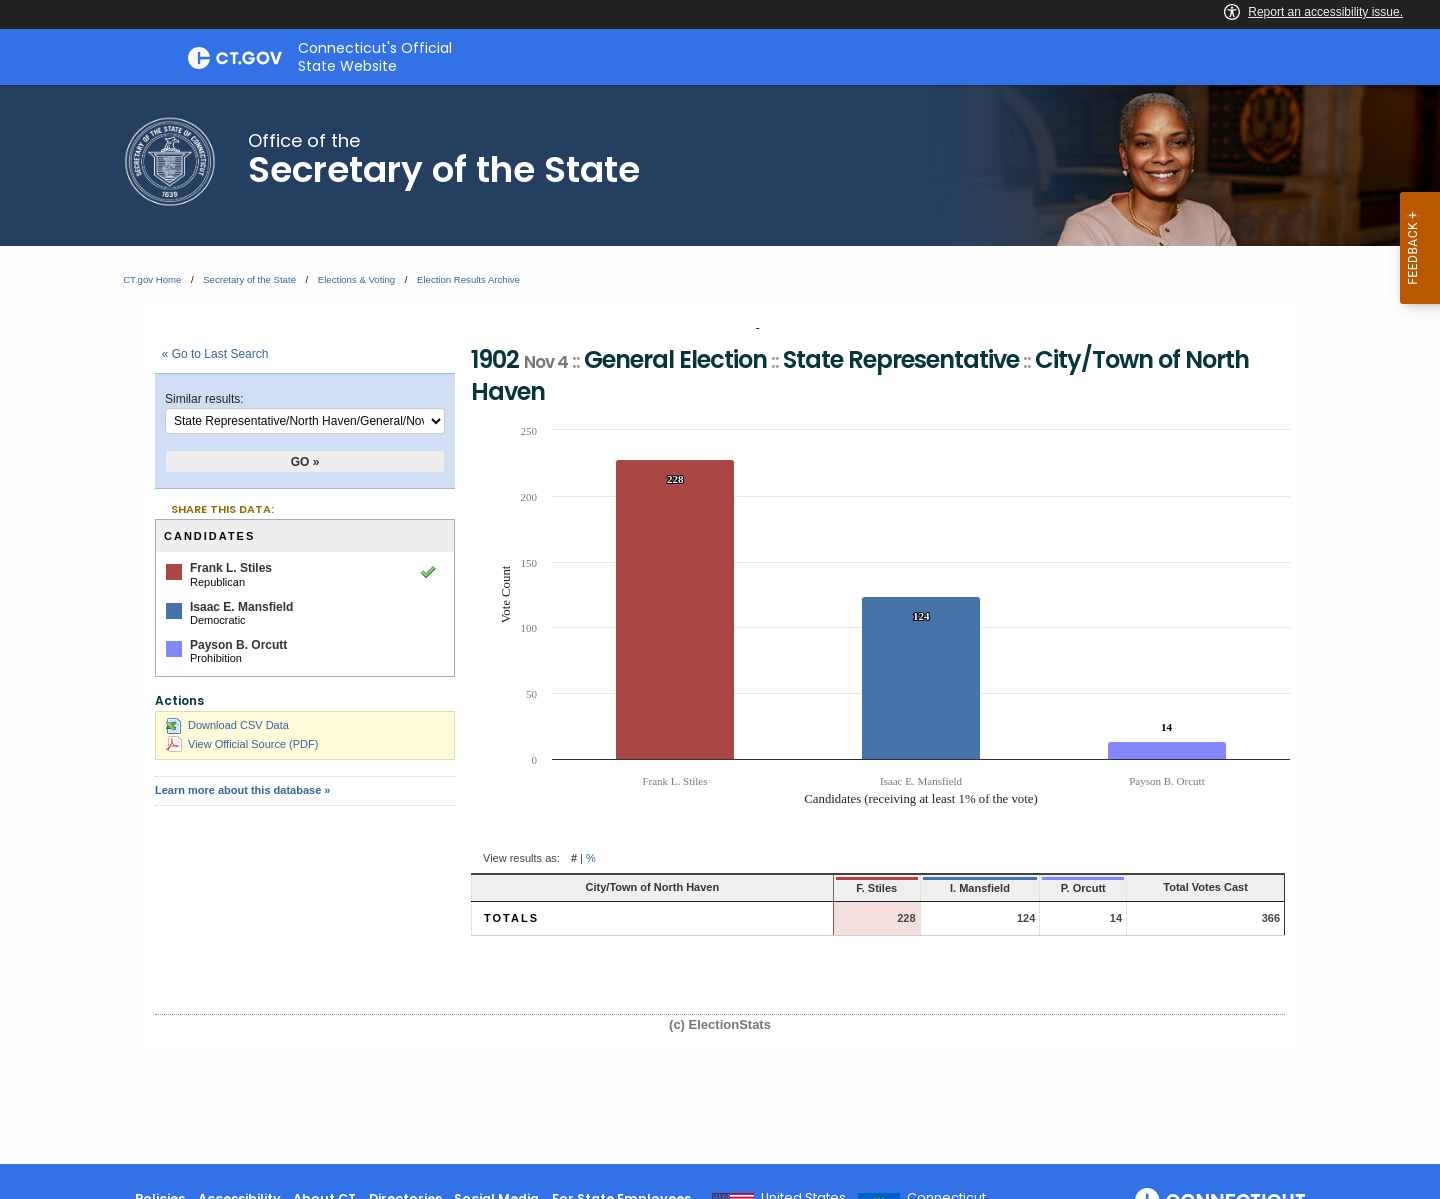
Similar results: (204, 399)
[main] (720, 624)
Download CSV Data (227, 725)
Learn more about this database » (242, 790)
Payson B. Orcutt (238, 645)
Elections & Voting (356, 279)
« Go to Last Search (215, 354)
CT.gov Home (152, 279)
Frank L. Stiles (231, 568)
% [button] (591, 858)
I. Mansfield (905, 888)
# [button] (574, 858)
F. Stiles (794, 888)
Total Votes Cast (1178, 887)
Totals (511, 918)
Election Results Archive (468, 279)
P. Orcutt (1021, 888)
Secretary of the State (249, 279)
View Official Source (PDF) (242, 744)
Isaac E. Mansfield (241, 607)
